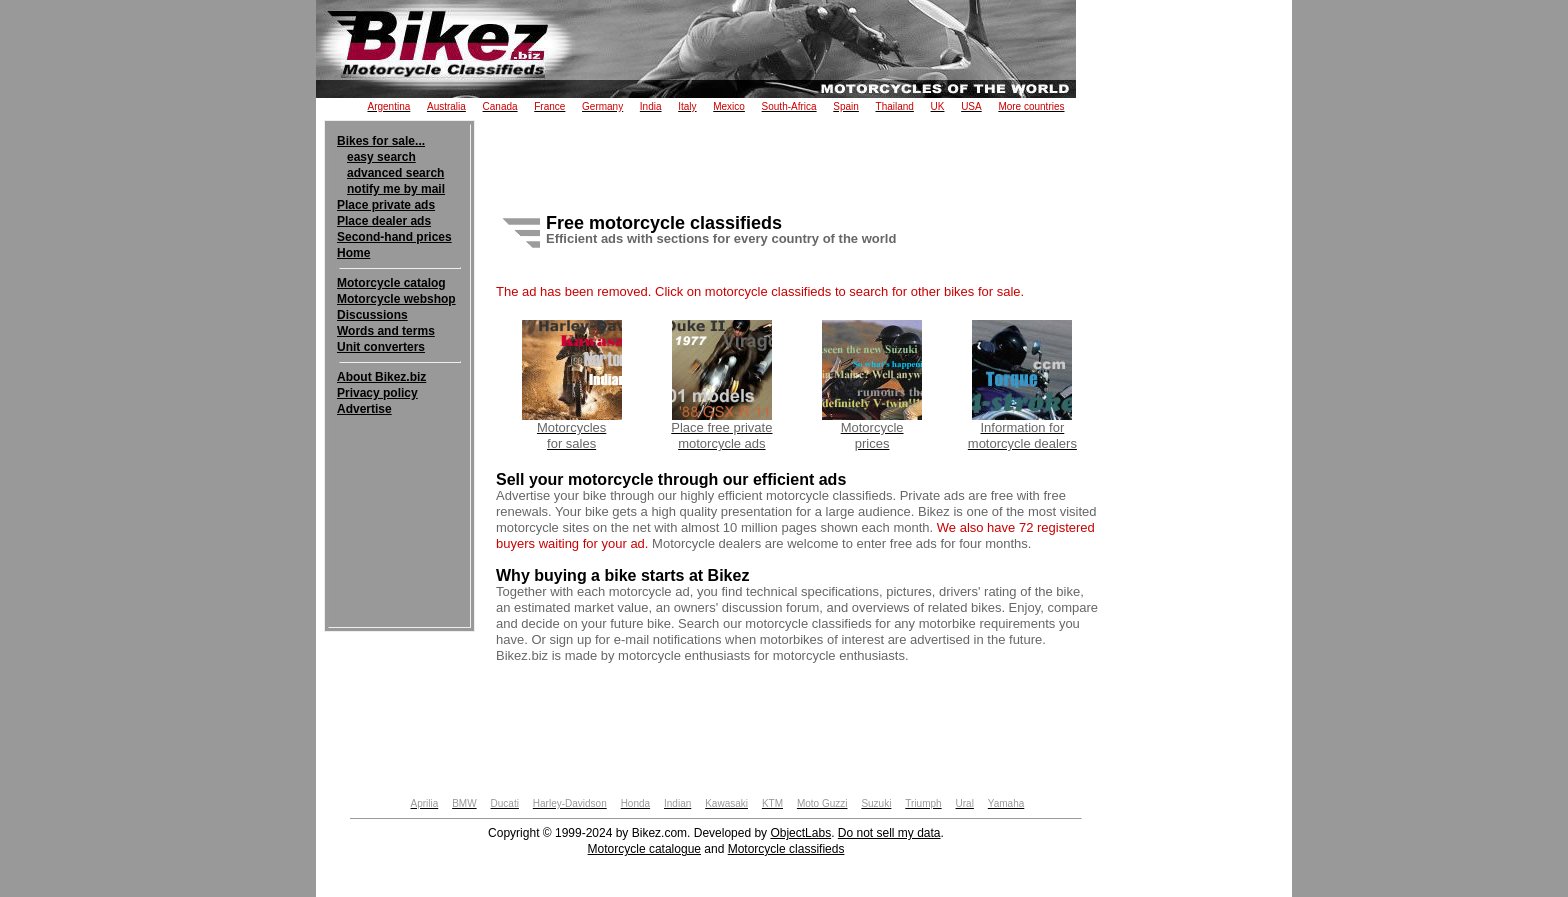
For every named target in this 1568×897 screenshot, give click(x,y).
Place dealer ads (384, 221)
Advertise (364, 409)
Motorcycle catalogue (644, 849)
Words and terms (386, 331)
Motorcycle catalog (391, 283)
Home (353, 253)
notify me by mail (396, 189)
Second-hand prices (394, 237)
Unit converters (381, 347)
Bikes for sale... (381, 141)
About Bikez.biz (381, 377)
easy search (381, 157)
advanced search (395, 173)
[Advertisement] (399, 478)
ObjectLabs (800, 833)
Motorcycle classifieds (786, 849)
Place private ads (386, 205)
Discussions (372, 315)
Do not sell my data (889, 833)
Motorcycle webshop (396, 299)
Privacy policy (377, 393)
